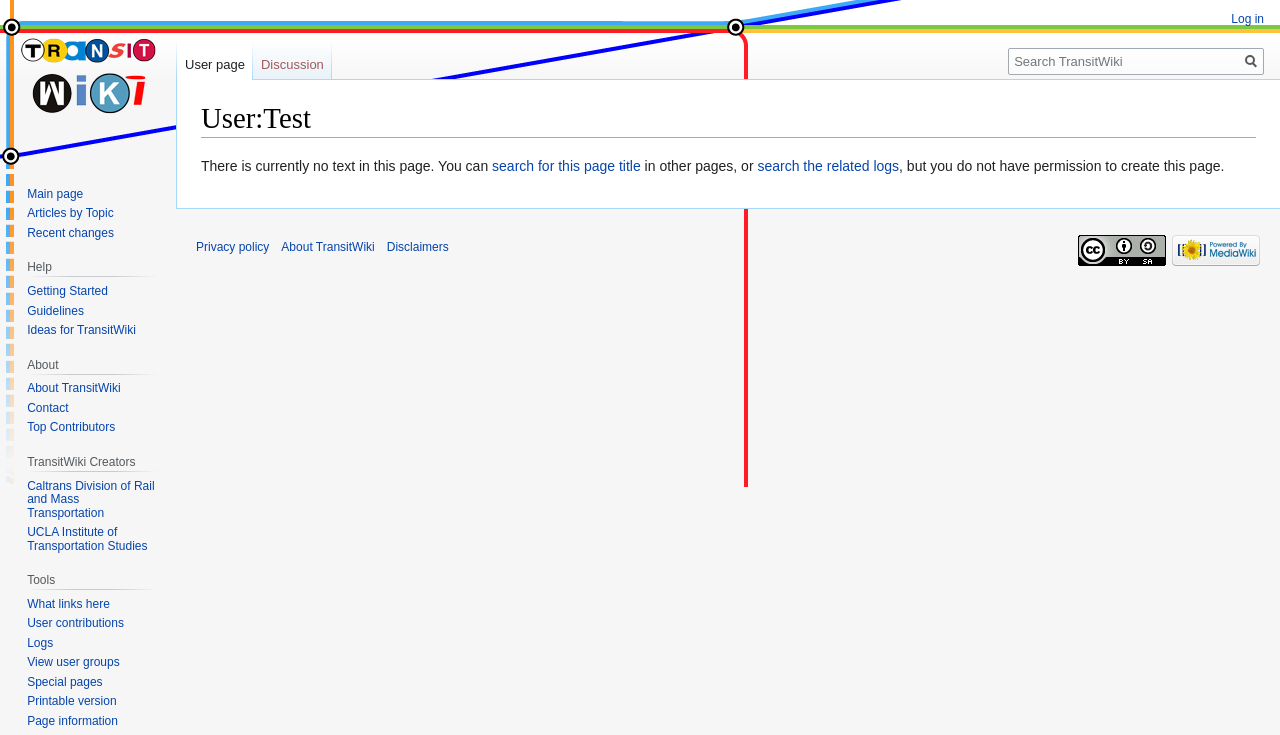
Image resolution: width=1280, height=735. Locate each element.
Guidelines (55, 311)
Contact (47, 408)
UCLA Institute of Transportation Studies (87, 539)
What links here (68, 604)
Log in (1247, 19)
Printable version (71, 701)
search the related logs (828, 166)
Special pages (64, 682)
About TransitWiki (73, 388)
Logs (40, 643)
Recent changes (70, 233)
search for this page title (566, 166)
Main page (55, 194)
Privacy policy (232, 247)
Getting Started (67, 291)
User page (215, 64)
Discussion (292, 64)
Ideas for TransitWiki (81, 330)
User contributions (75, 623)
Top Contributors (71, 427)
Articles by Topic (70, 213)
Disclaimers (418, 247)
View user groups (73, 662)
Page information (72, 721)
